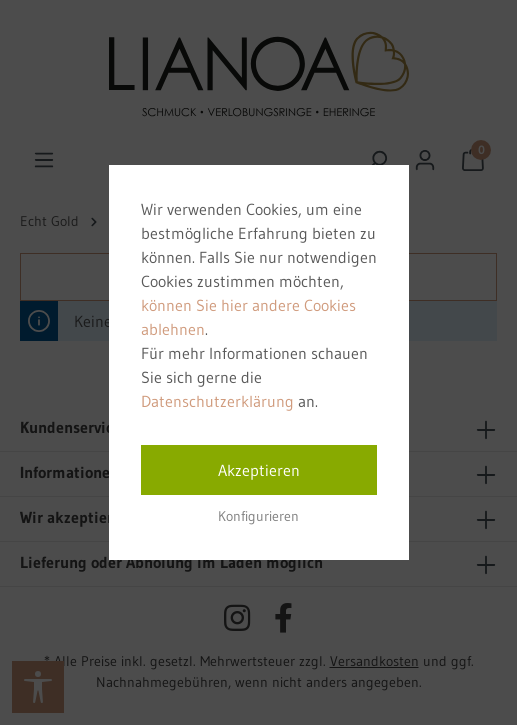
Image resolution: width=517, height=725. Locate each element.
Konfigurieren (258, 516)
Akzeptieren (259, 470)
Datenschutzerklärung (217, 401)
